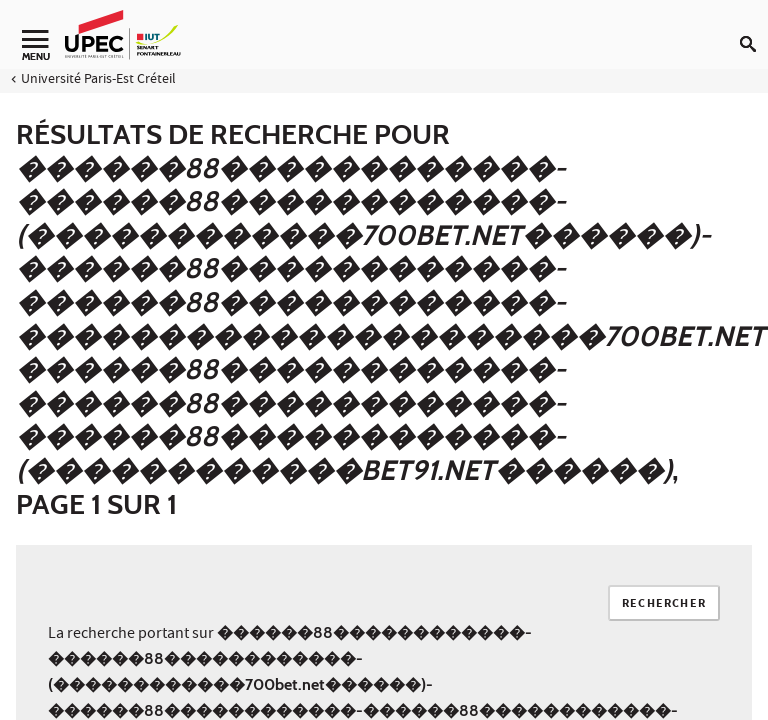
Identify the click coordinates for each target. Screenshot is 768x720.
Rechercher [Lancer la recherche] (664, 604)
